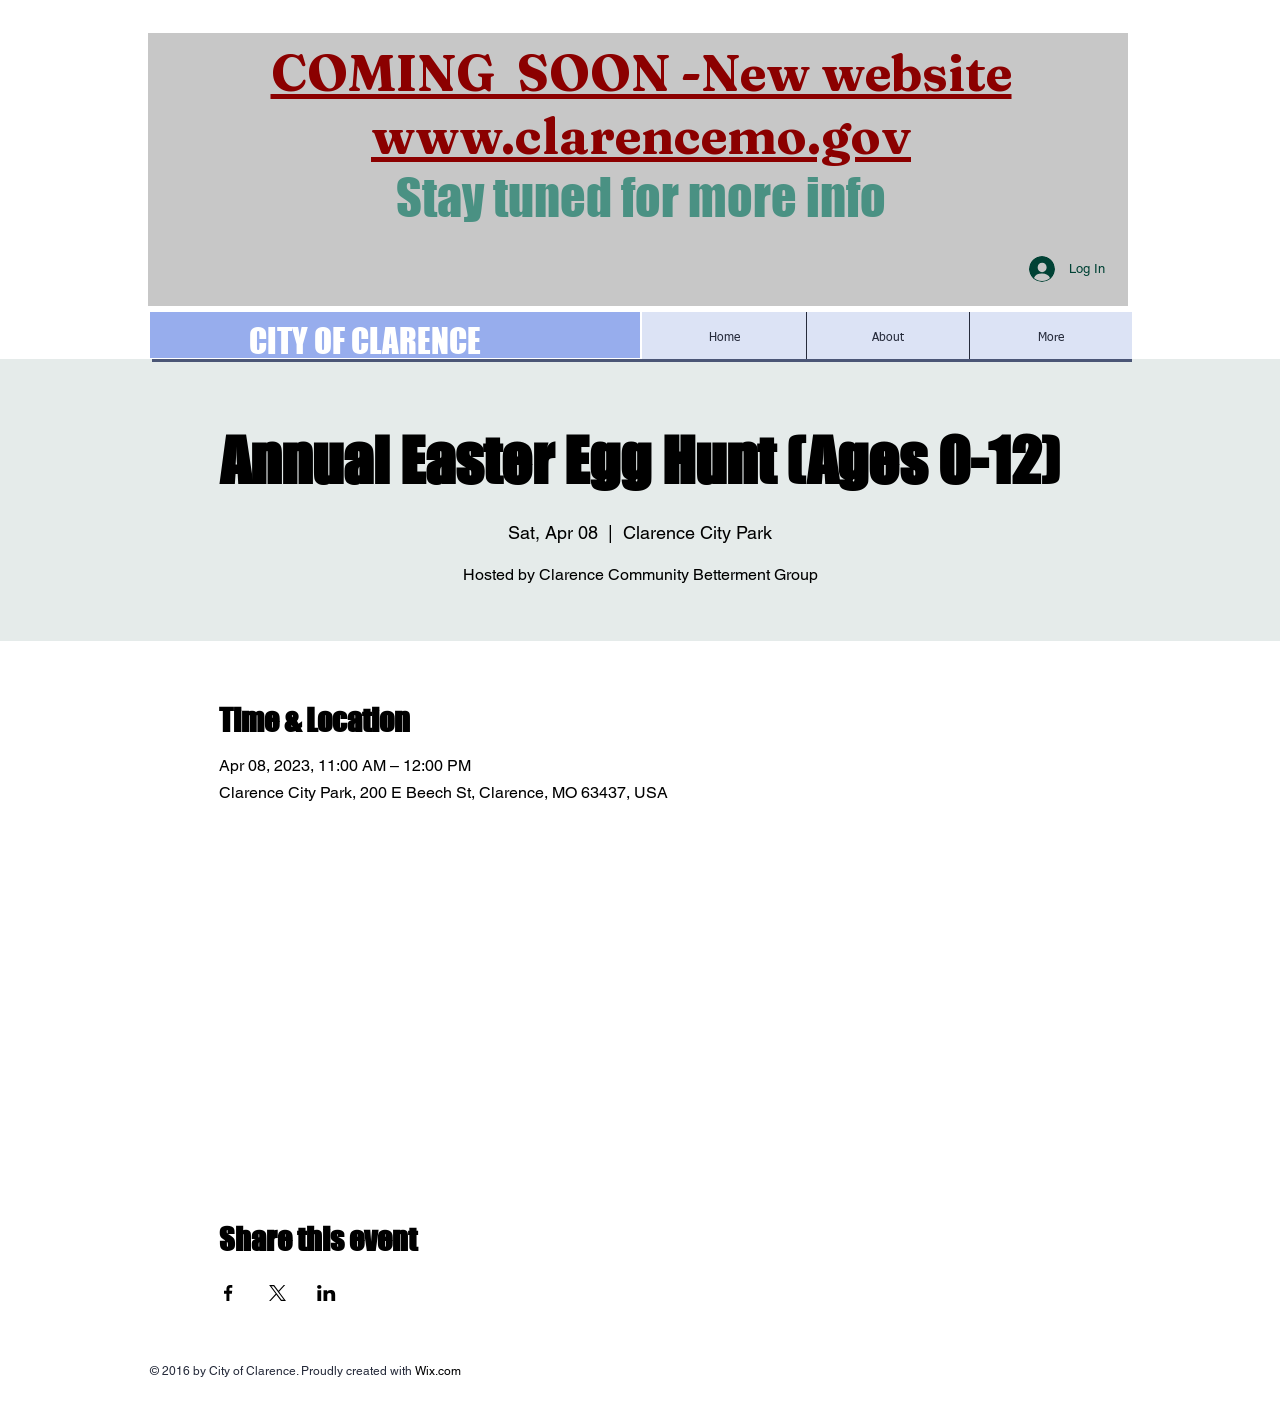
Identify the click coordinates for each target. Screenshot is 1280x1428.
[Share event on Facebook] (228, 1293)
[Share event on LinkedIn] (326, 1293)
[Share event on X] (277, 1293)
